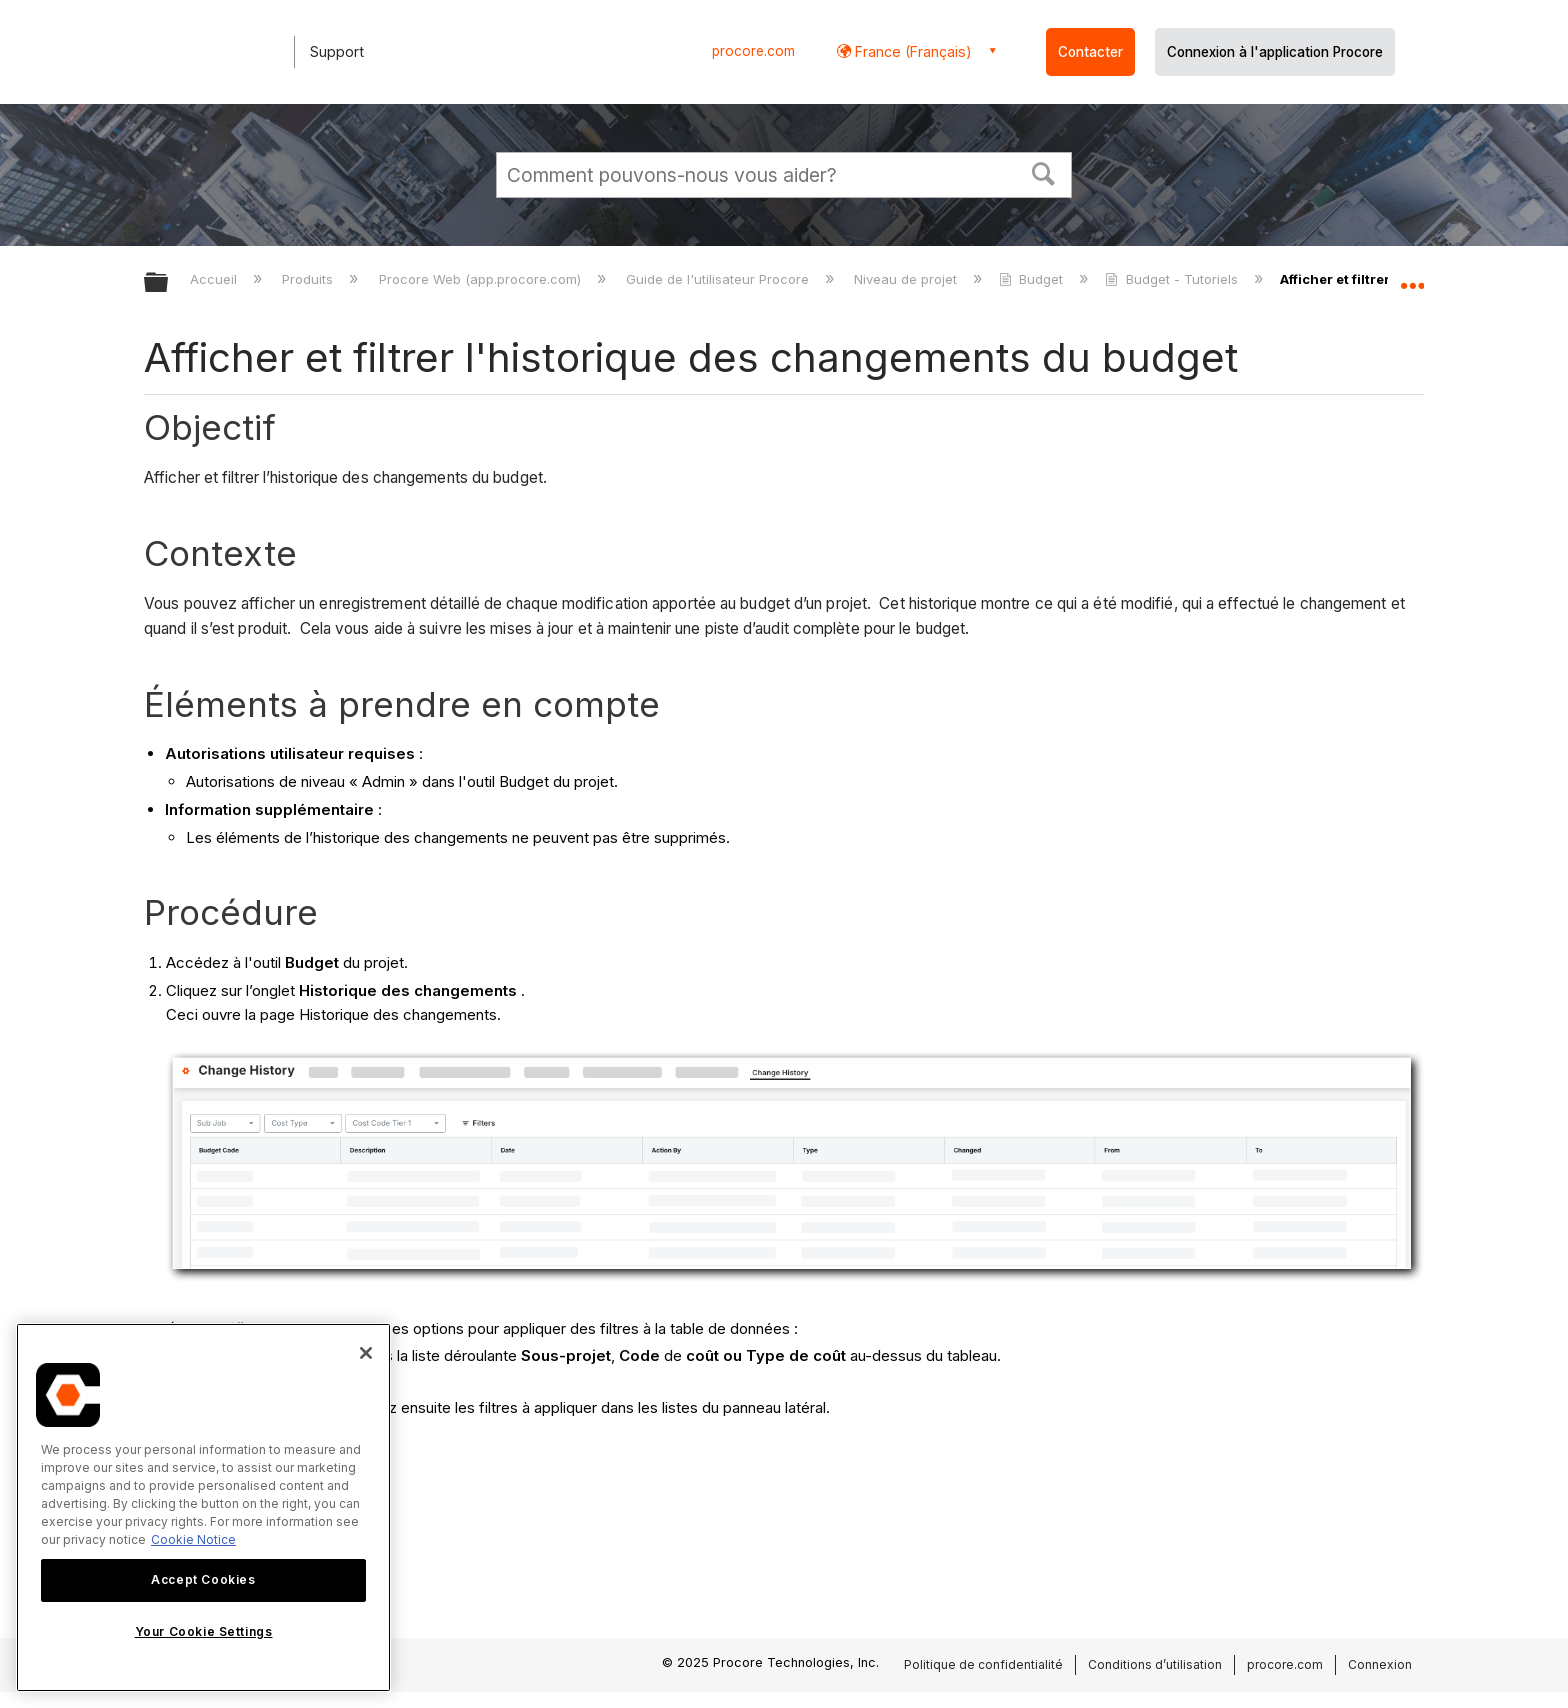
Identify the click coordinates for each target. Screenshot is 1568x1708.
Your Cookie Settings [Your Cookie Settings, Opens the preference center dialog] (204, 1631)
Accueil (215, 279)
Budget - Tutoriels (1173, 279)
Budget (1033, 279)
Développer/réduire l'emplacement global (1412, 277)
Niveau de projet (907, 279)
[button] (1044, 172)
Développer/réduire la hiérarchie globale (169, 283)
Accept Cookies (203, 1579)
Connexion (1380, 1664)
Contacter (1090, 52)
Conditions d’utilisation (1155, 1664)
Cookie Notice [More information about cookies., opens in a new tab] (193, 1539)
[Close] (366, 1353)
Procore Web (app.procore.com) (482, 279)
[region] (203, 1507)
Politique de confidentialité (983, 1664)
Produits (309, 279)
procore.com (753, 51)
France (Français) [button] (911, 51)
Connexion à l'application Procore (1275, 52)
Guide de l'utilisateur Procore (719, 279)
